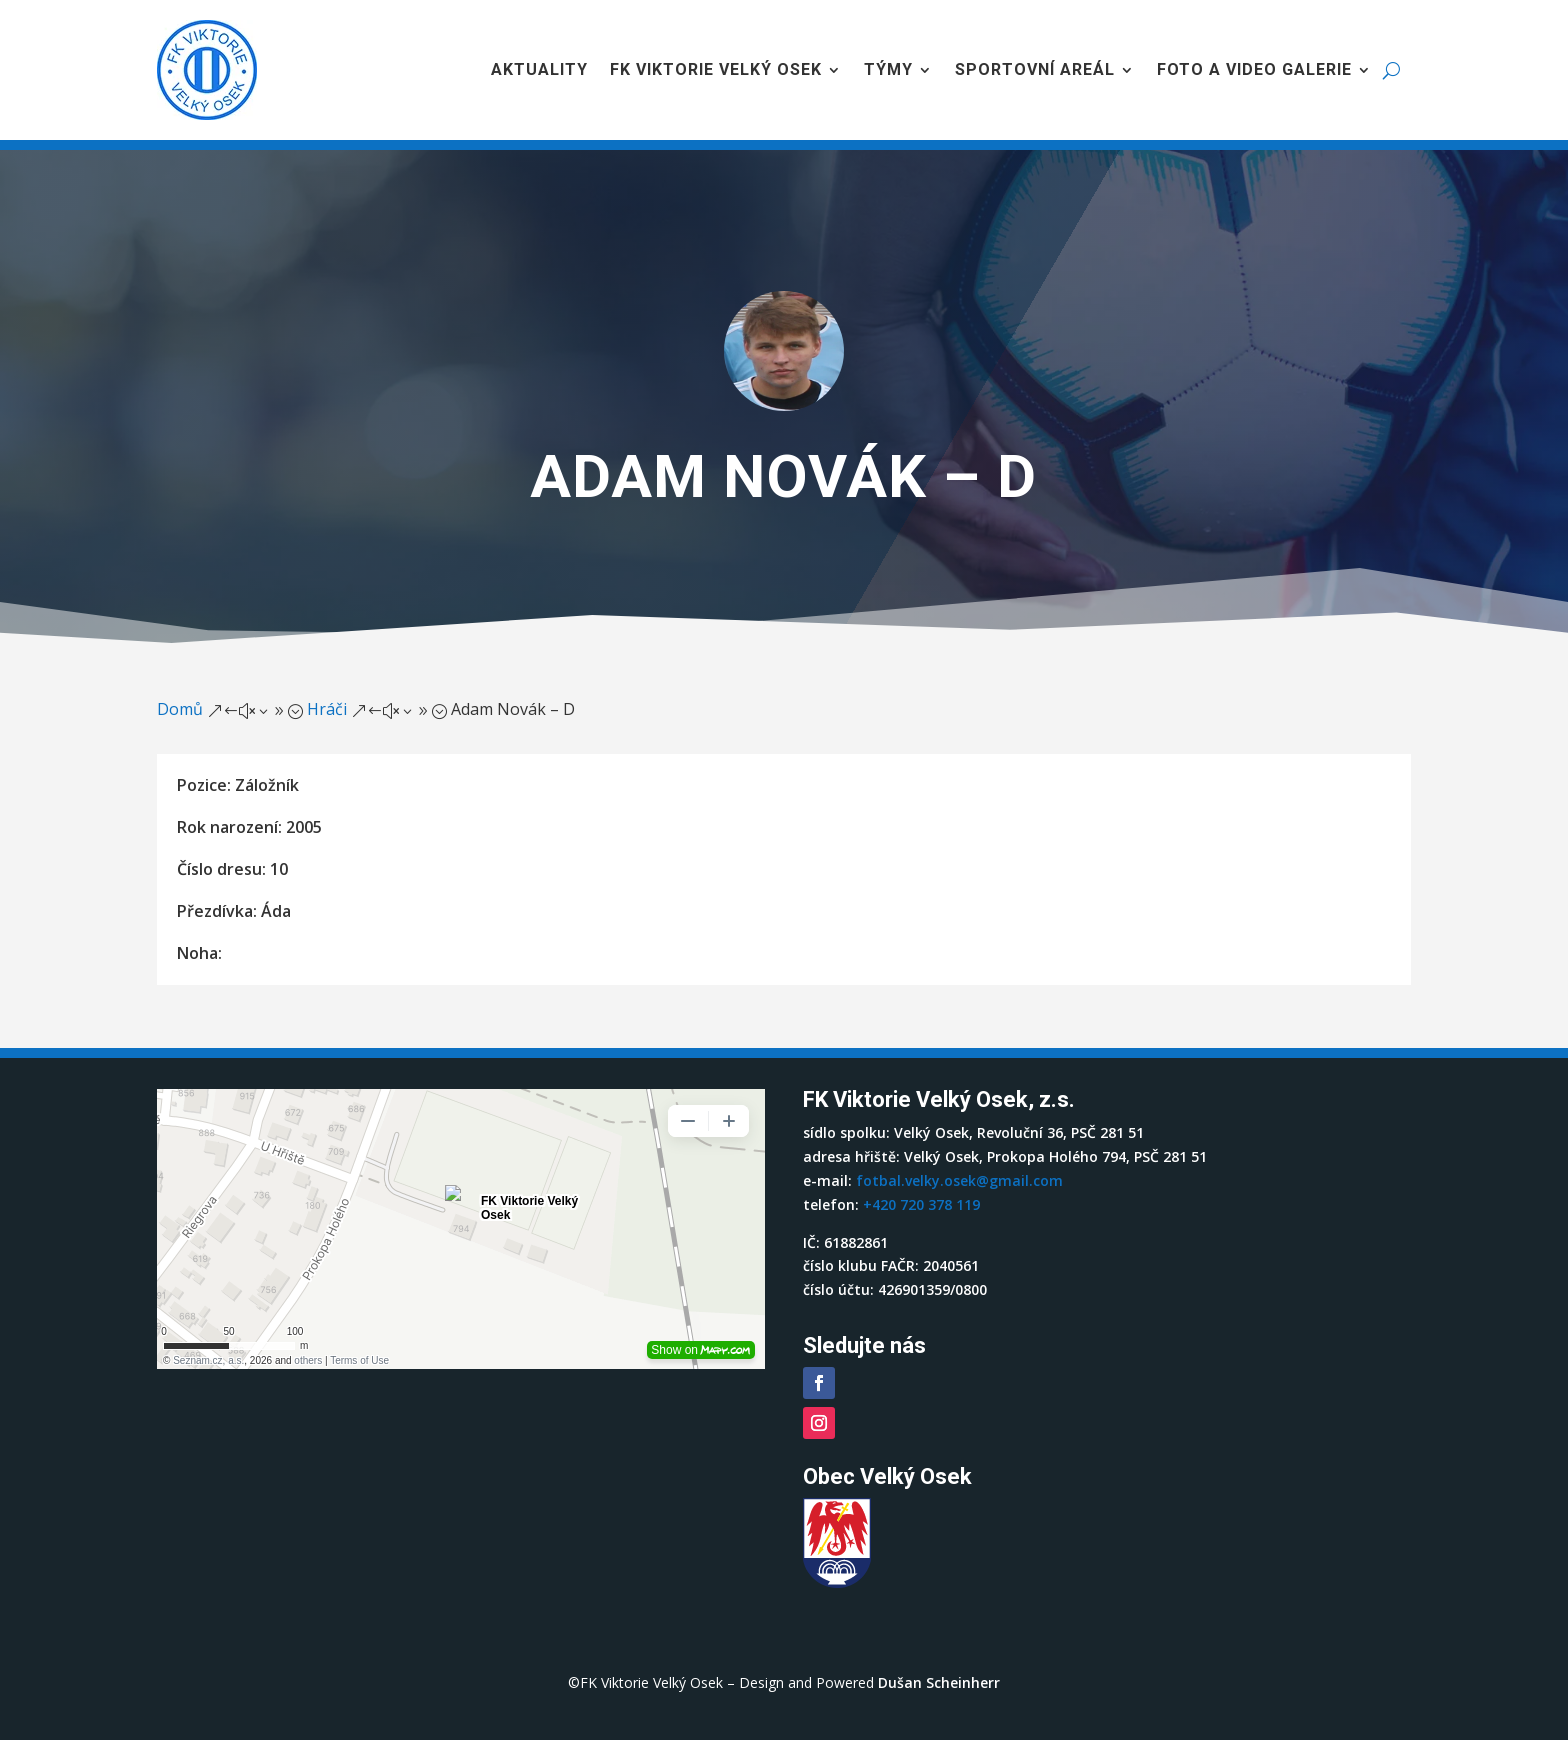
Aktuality (539, 69)
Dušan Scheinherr (939, 1682)
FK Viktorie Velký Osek (716, 69)
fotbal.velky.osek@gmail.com (959, 1180)
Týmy (888, 69)
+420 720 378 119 (921, 1204)
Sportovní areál (1035, 69)
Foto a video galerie (1254, 69)
